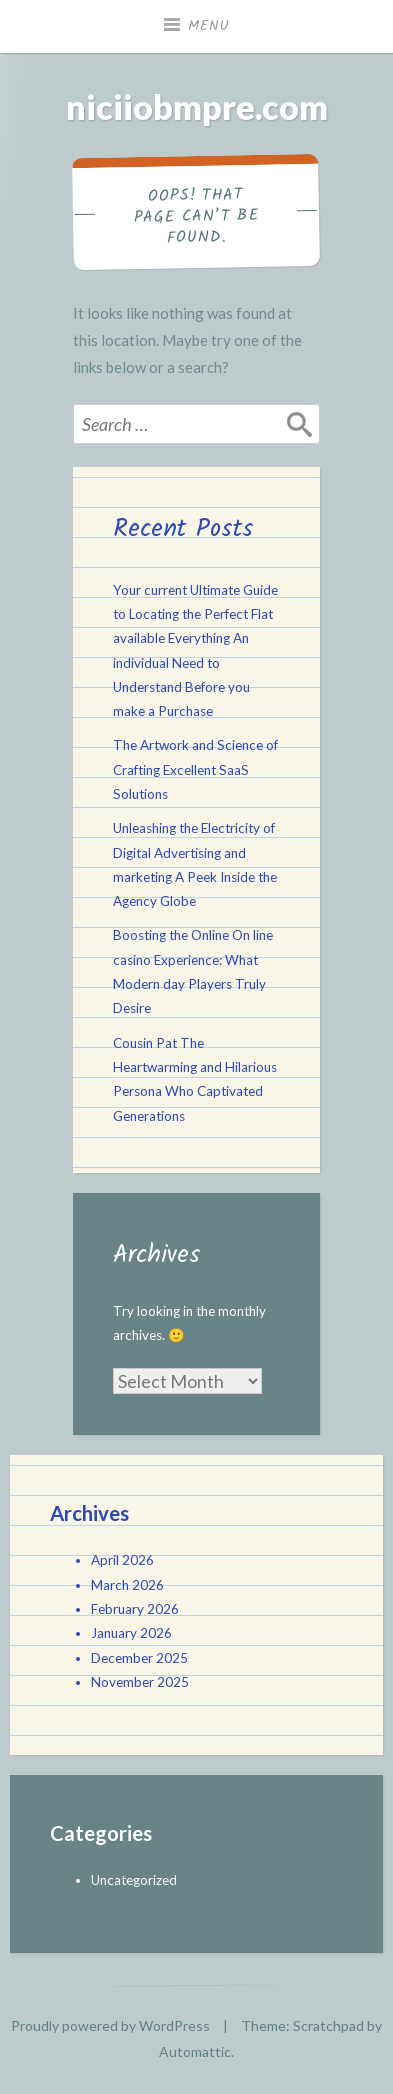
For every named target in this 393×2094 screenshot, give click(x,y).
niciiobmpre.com (197, 106)
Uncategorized (134, 1880)
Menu (209, 26)
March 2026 (127, 1585)
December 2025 (139, 1658)
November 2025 (140, 1682)
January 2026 (131, 1633)
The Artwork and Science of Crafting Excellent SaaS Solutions (195, 769)
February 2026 (135, 1609)
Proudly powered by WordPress (110, 2025)
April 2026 (122, 1560)
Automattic (195, 2051)
